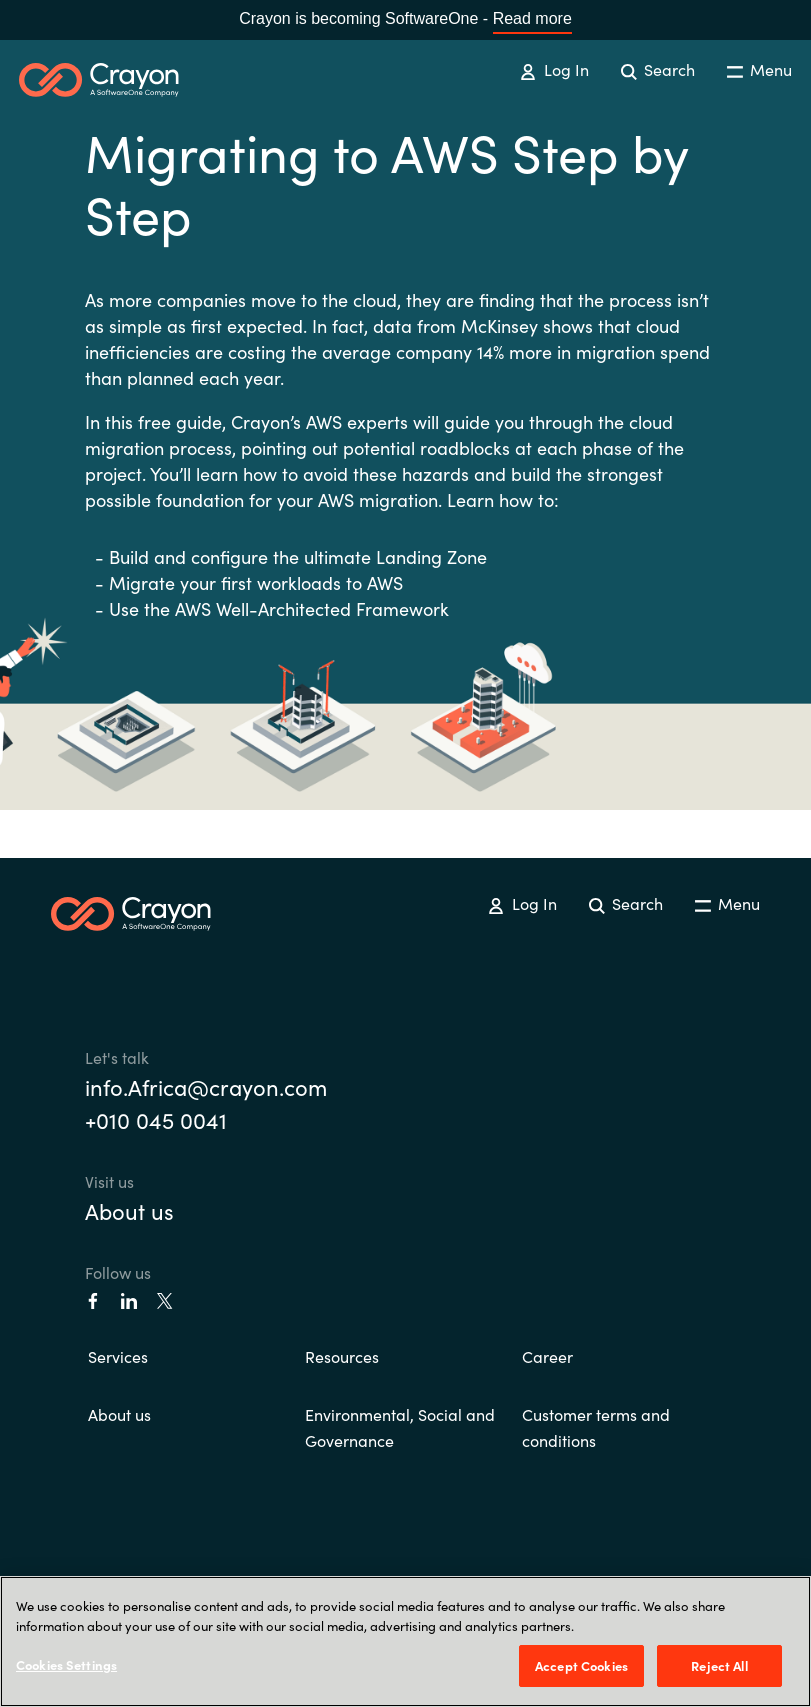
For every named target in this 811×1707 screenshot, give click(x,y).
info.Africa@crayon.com (206, 1086)
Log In (554, 69)
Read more (532, 18)
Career (547, 1356)
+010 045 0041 (156, 1119)
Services (118, 1356)
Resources (342, 1356)
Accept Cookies (581, 1665)
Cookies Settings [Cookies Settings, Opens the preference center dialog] (66, 1664)
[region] (405, 1641)
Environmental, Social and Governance (400, 1427)
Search (658, 69)
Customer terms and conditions (596, 1427)
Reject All (719, 1665)
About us (129, 1210)
